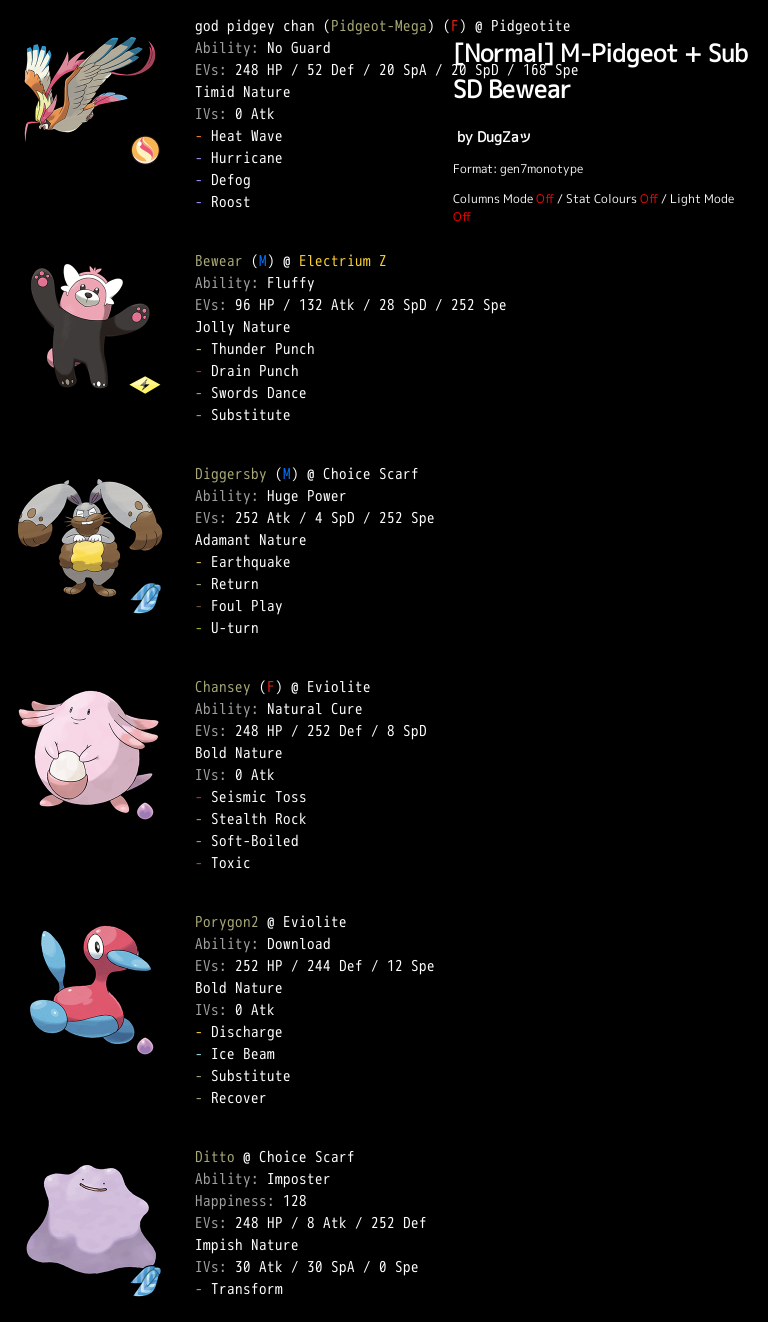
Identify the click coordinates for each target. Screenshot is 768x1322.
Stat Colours (601, 198)
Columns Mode (493, 198)
